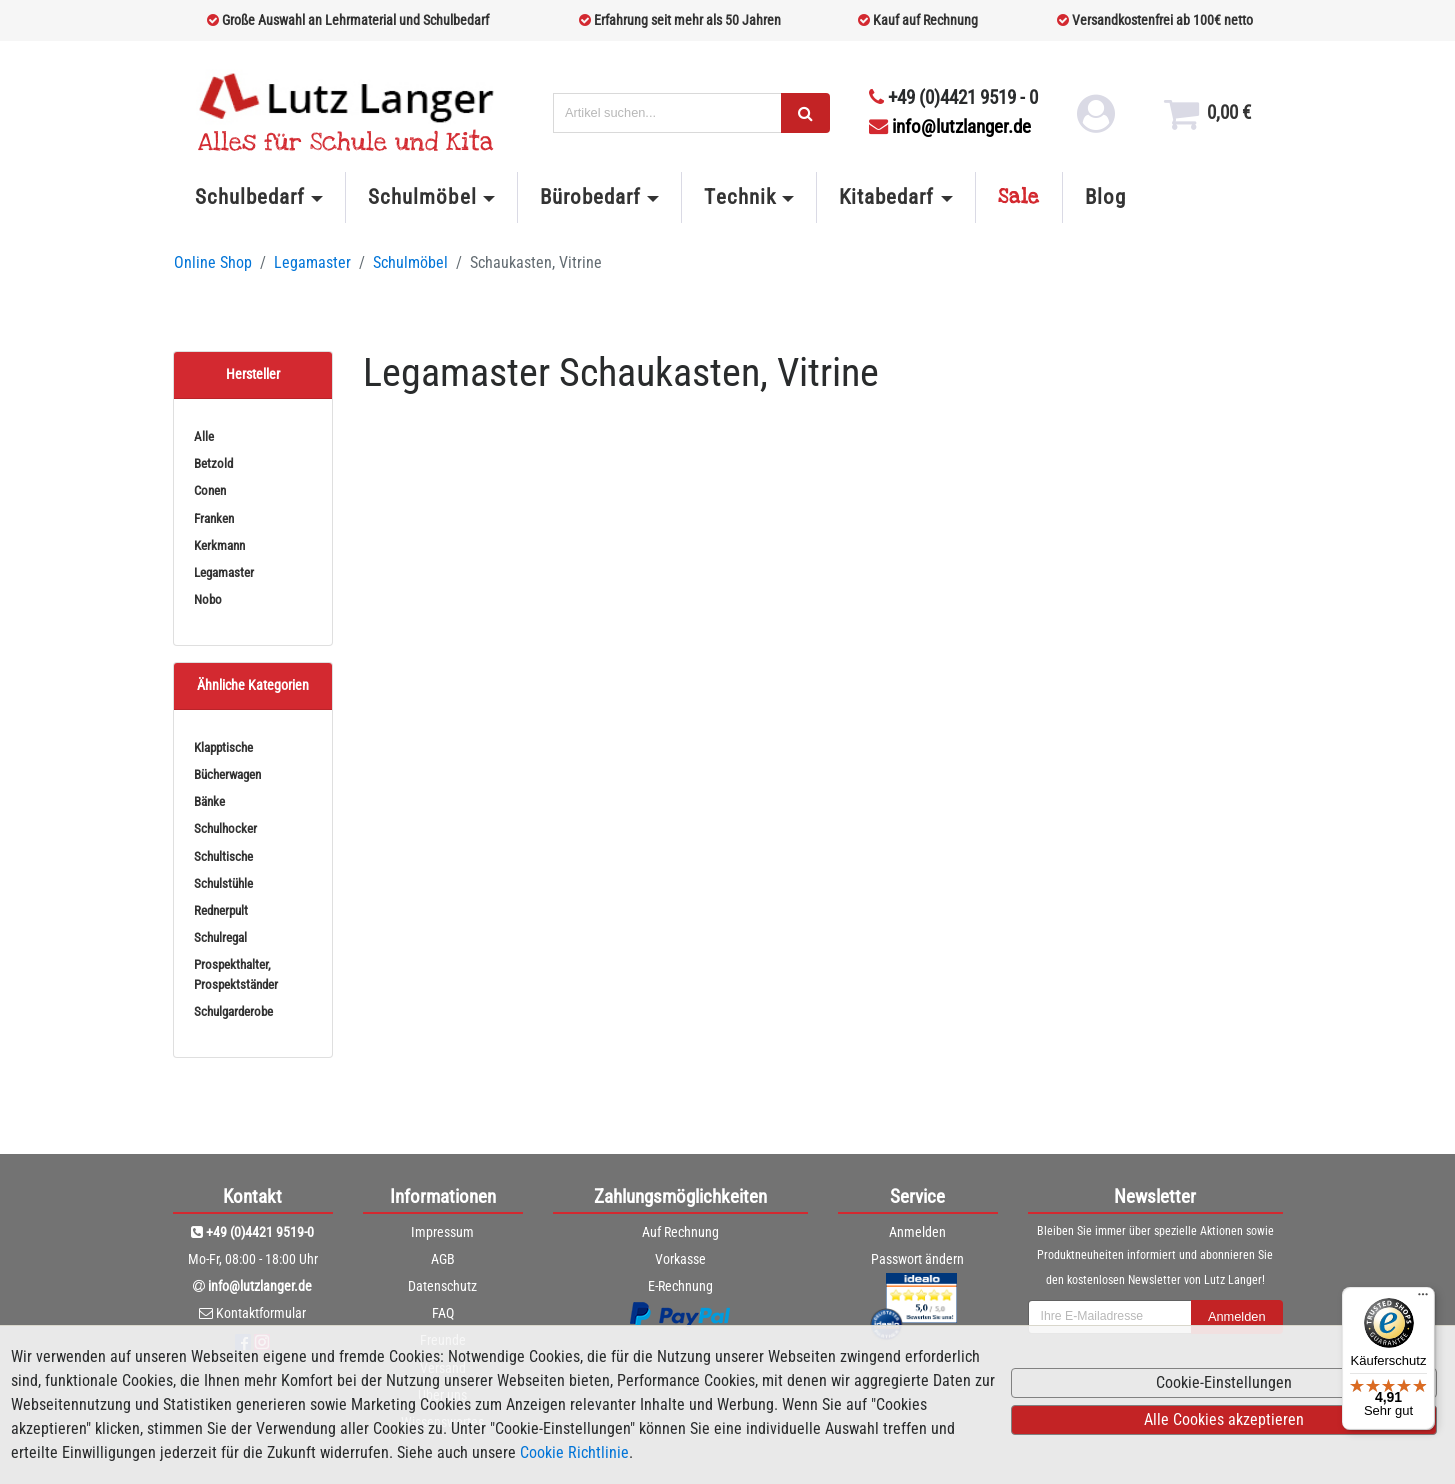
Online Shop (213, 262)
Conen (210, 490)
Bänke (209, 801)
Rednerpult (221, 910)
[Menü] (1423, 1299)
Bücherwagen (227, 774)
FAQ (443, 1313)
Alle (204, 436)
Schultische (223, 856)
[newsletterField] (1110, 1317)
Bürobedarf (590, 197)
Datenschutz (442, 1286)
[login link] (1094, 120)
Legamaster (312, 262)
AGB (443, 1259)
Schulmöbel (422, 197)
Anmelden (917, 1232)
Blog (1105, 197)
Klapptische (223, 747)
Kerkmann (219, 545)
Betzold (213, 463)
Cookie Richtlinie (574, 1452)
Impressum (442, 1232)
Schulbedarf (250, 197)
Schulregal (220, 937)
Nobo (208, 599)
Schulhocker (225, 828)
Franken (214, 518)
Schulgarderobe (233, 1011)
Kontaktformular (261, 1313)
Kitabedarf (886, 197)
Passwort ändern (917, 1259)
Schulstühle (223, 883)
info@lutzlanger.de (950, 126)
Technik (739, 197)
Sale (1019, 197)
